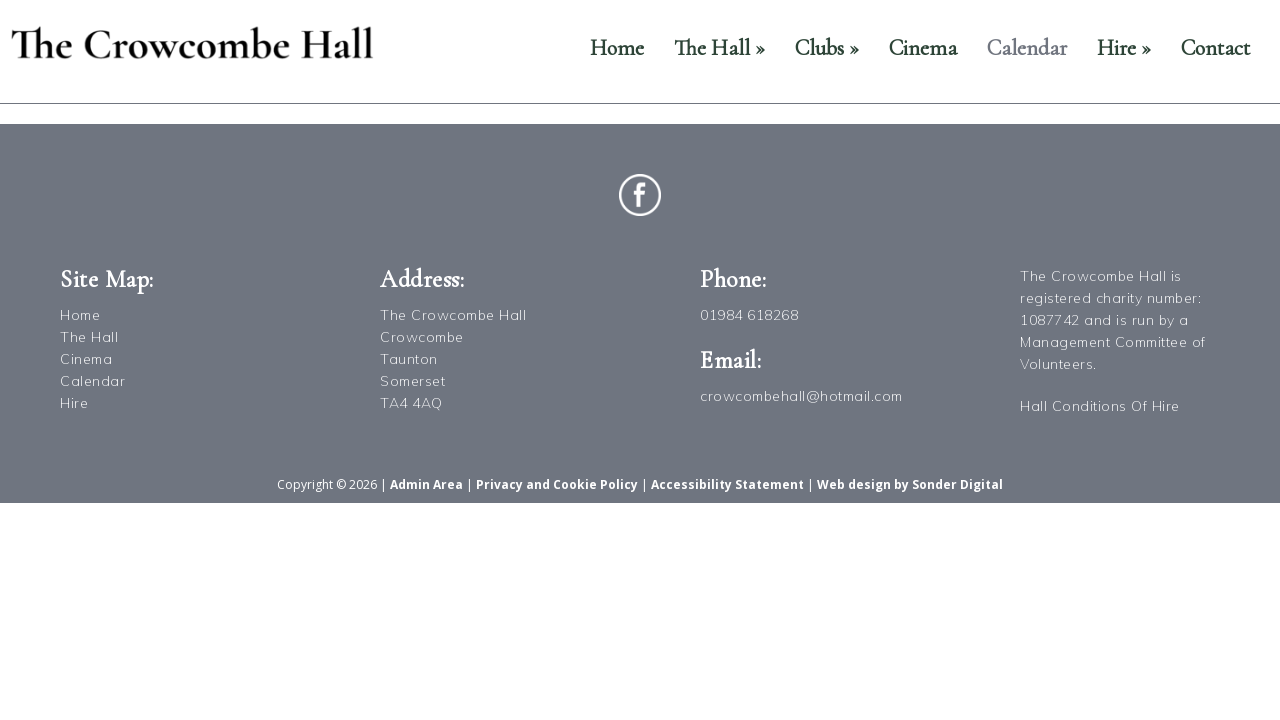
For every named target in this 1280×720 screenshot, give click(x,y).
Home (617, 48)
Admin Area (426, 484)
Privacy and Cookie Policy (557, 484)
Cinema (923, 48)
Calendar (1027, 48)
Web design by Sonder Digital (910, 484)
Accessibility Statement (727, 484)
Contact (1215, 48)
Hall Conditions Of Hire (1100, 406)
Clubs (827, 48)
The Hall (719, 48)
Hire (1124, 48)
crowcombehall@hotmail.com (801, 396)
